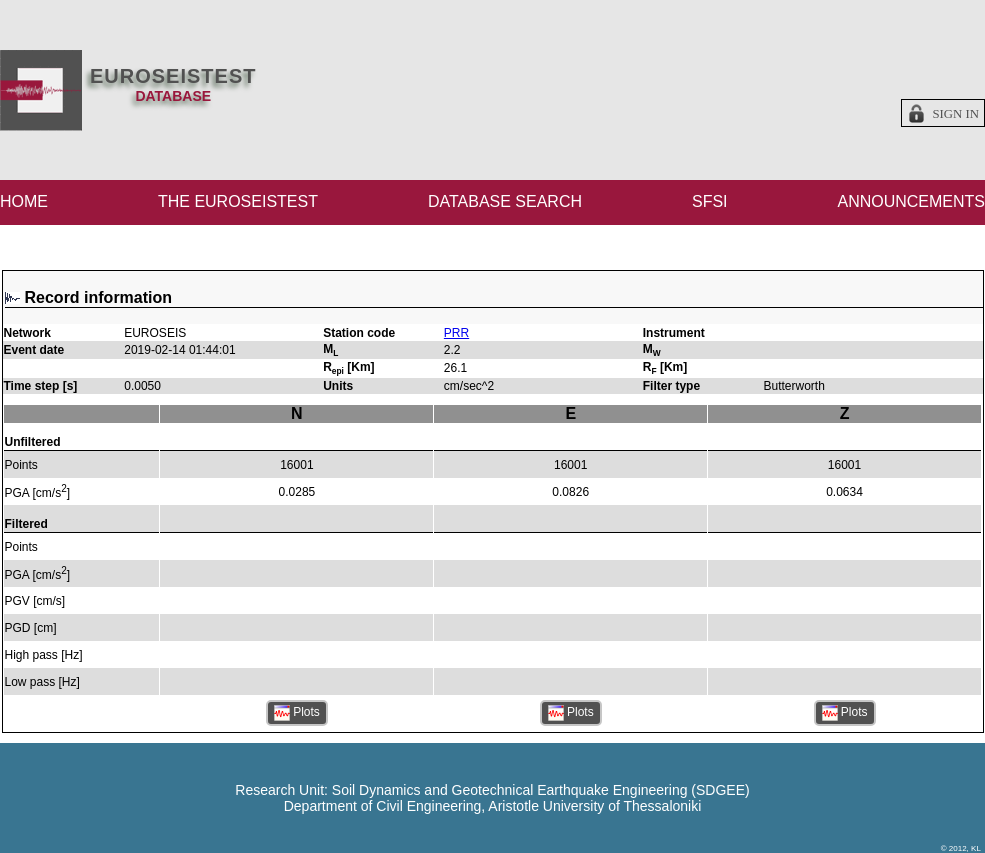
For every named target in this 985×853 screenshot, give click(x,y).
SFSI (710, 201)
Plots (297, 713)
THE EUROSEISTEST (238, 201)
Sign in (955, 114)
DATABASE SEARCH (505, 201)
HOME (24, 201)
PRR (456, 333)
